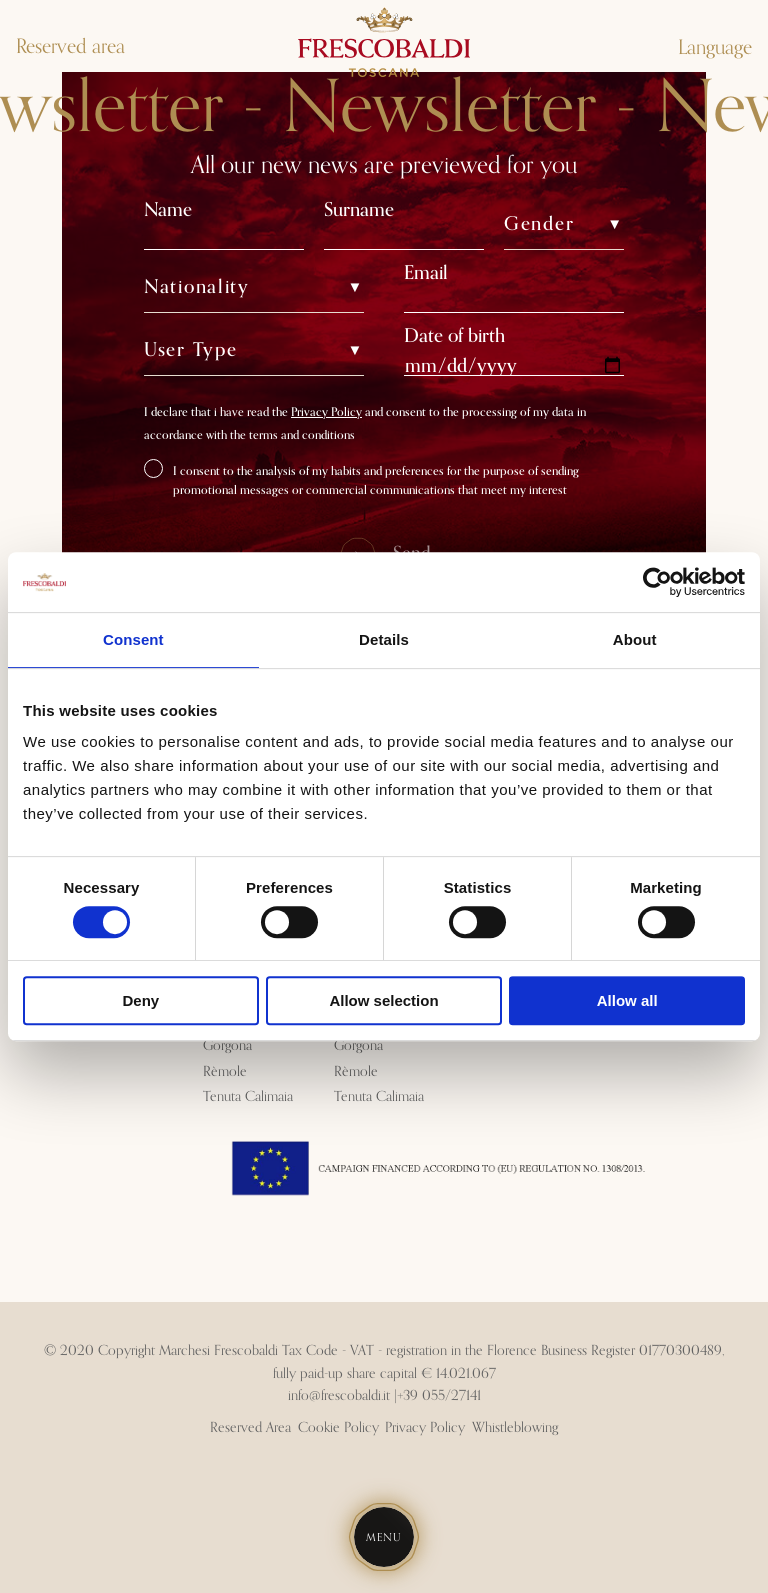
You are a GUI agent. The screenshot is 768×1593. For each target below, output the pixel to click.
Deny (140, 1000)
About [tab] (635, 639)
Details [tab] (384, 639)
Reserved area (70, 47)
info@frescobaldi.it (339, 1396)
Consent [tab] (133, 639)
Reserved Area (250, 1428)
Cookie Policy (338, 1428)
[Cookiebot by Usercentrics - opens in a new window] (657, 582)
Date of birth (454, 335)
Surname (359, 209)
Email (426, 272)
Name (168, 209)
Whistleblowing (515, 1428)
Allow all (627, 1000)
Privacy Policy (326, 412)
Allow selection (383, 1000)
